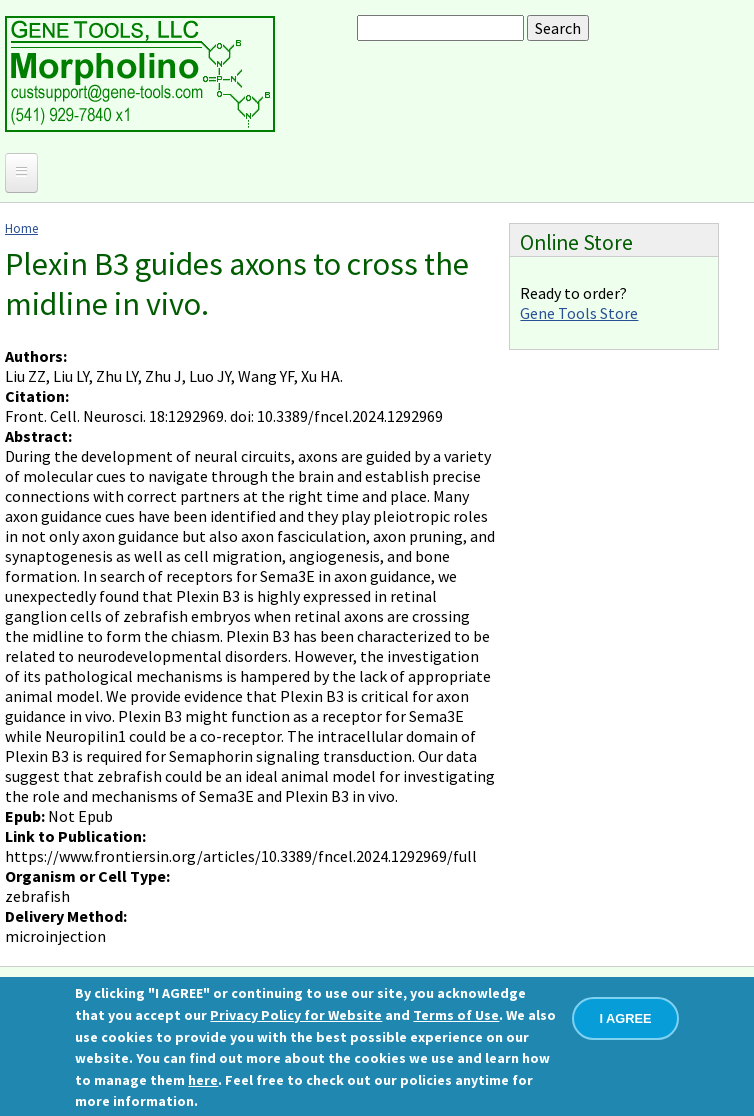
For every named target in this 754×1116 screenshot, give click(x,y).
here (203, 1080)
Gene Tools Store (579, 313)
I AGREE (625, 1018)
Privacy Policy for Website (296, 1015)
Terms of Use (456, 1015)
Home (21, 228)
